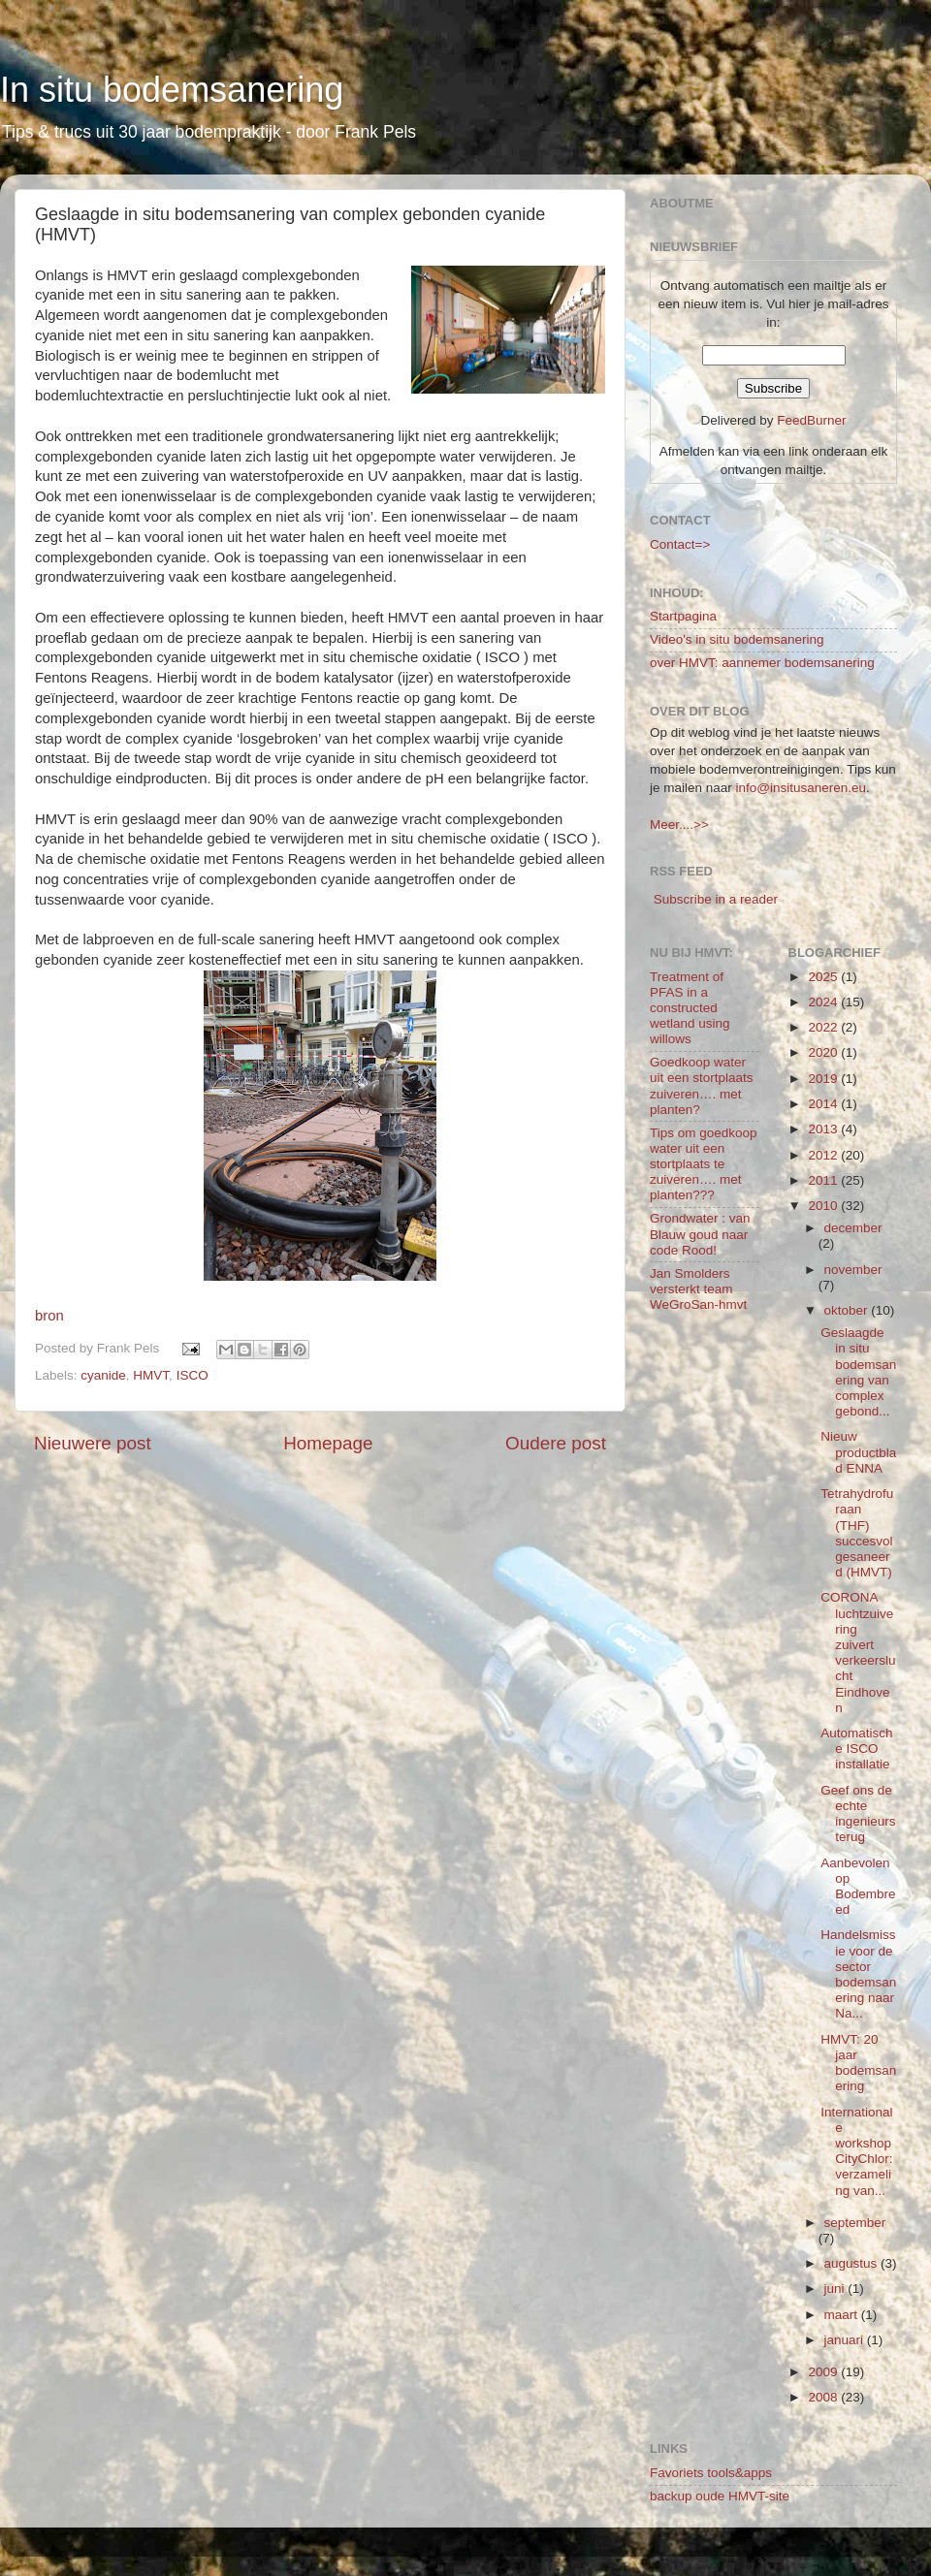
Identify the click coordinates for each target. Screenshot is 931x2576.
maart (842, 2314)
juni (836, 2288)
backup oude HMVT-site (719, 2496)
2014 (824, 1104)
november (853, 1269)
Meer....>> (679, 824)
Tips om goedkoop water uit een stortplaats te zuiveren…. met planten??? (703, 1164)
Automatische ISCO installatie (856, 1748)
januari (845, 2340)
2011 (824, 1180)
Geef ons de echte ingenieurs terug (857, 1814)
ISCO (193, 1375)
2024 (824, 1002)
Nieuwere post (92, 1443)
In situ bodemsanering (171, 90)
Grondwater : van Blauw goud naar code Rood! (700, 1233)
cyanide (103, 1375)
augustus (853, 2263)
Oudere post (555, 1443)
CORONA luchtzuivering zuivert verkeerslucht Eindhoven (857, 1652)
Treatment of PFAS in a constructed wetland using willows (690, 1008)
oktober (848, 1310)
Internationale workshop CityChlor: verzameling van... (856, 2151)
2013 (824, 1129)
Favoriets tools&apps (711, 2472)
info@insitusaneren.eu (801, 787)
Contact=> (680, 544)
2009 (824, 2372)
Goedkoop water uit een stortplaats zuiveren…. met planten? (702, 1086)
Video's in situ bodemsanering (736, 639)
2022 (824, 1027)
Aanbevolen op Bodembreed (857, 1887)
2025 (824, 977)
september (855, 2222)
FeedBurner (811, 420)
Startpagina (683, 616)
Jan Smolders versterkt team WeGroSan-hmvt (698, 1289)
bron (49, 1315)
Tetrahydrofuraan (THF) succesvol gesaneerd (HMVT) (856, 1532)
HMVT (151, 1375)
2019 (824, 1078)
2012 (824, 1155)
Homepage (327, 1443)
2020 (824, 1052)
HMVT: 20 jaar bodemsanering (858, 2063)
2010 (824, 1205)
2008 (824, 2397)
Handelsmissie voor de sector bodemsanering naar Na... (858, 1973)
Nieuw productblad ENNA (858, 1452)
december (853, 1228)
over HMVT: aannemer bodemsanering (762, 662)
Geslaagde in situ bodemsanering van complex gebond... (858, 1371)
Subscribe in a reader (716, 899)
